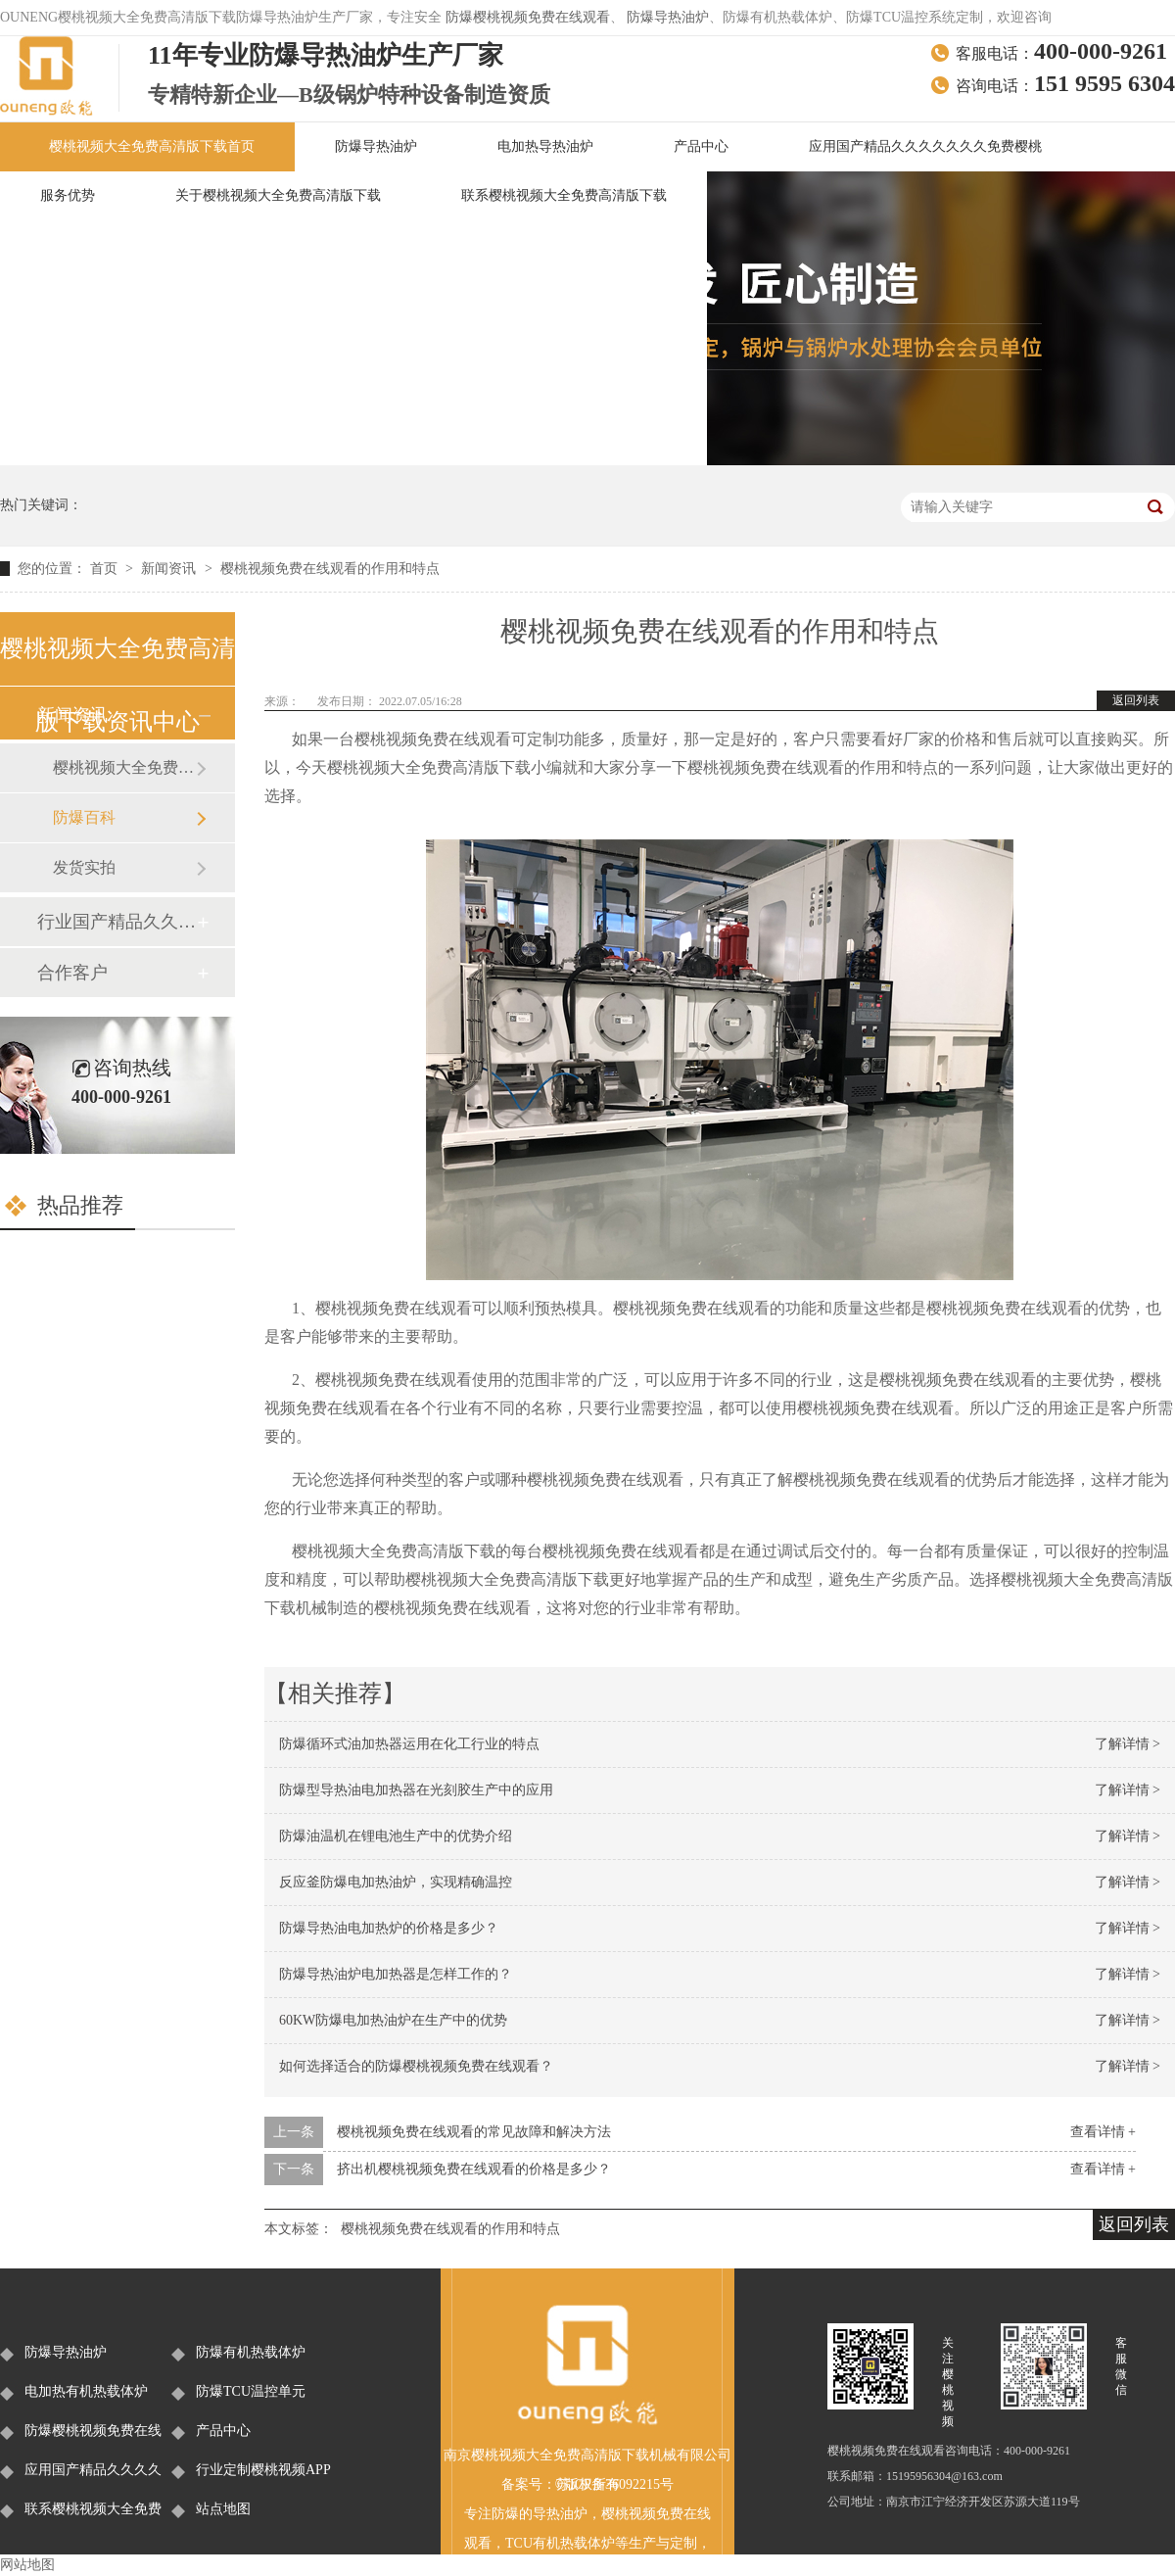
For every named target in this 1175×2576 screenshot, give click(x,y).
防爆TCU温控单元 (251, 2391)
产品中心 (701, 146)
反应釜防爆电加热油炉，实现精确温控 (395, 1882)
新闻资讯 (170, 568)
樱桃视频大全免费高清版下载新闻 (124, 767)
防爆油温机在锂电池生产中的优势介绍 (395, 1836)
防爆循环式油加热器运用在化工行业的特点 (409, 1744)
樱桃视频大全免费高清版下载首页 (152, 146)
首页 (105, 568)
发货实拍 (84, 867)
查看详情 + (1103, 2131)
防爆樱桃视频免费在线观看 (528, 17)
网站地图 (27, 2564)
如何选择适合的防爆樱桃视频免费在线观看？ (416, 2066)
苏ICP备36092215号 (615, 2484)
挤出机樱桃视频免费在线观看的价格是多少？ (474, 2169)
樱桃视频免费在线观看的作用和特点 (330, 568)
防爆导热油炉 (668, 17)
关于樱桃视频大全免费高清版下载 (278, 195)
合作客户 (72, 972)
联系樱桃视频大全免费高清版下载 (564, 195)
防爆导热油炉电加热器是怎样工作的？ (395, 1974)
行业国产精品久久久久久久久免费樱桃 (116, 921)
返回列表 (1135, 700)
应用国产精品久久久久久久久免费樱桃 (925, 146)
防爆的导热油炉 (540, 2513)
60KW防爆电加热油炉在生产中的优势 (393, 2020)
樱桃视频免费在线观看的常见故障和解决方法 (474, 2131)
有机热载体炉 (574, 2543)
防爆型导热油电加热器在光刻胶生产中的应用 (416, 1790)
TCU (519, 2543)
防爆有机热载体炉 (251, 2352)
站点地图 (223, 2509)
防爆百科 (84, 817)
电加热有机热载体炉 (86, 2391)
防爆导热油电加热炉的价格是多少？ (388, 1928)
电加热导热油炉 (545, 146)
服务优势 (67, 195)
